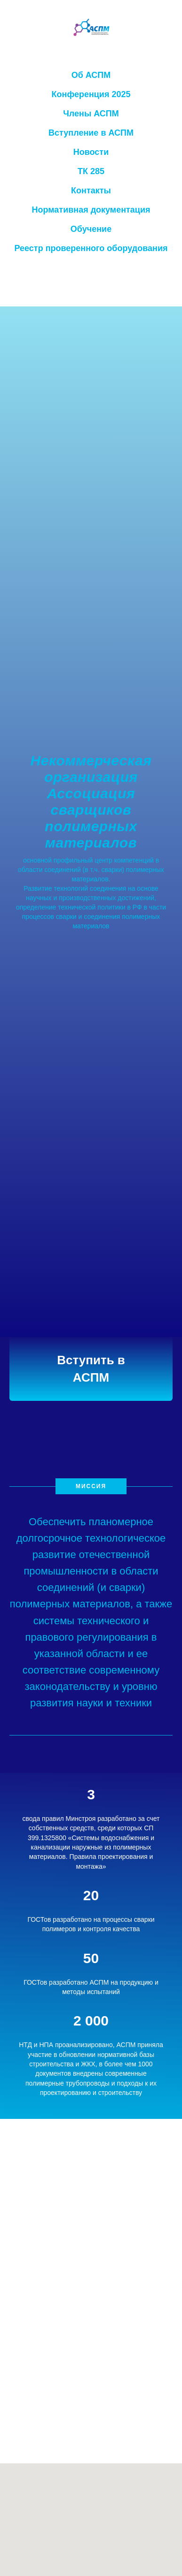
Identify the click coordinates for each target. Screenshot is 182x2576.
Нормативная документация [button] (91, 209)
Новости (91, 152)
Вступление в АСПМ (91, 133)
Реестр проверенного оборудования (91, 248)
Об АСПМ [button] (91, 75)
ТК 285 (91, 171)
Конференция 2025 (91, 94)
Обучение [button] (91, 229)
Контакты (91, 190)
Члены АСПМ (91, 113)
